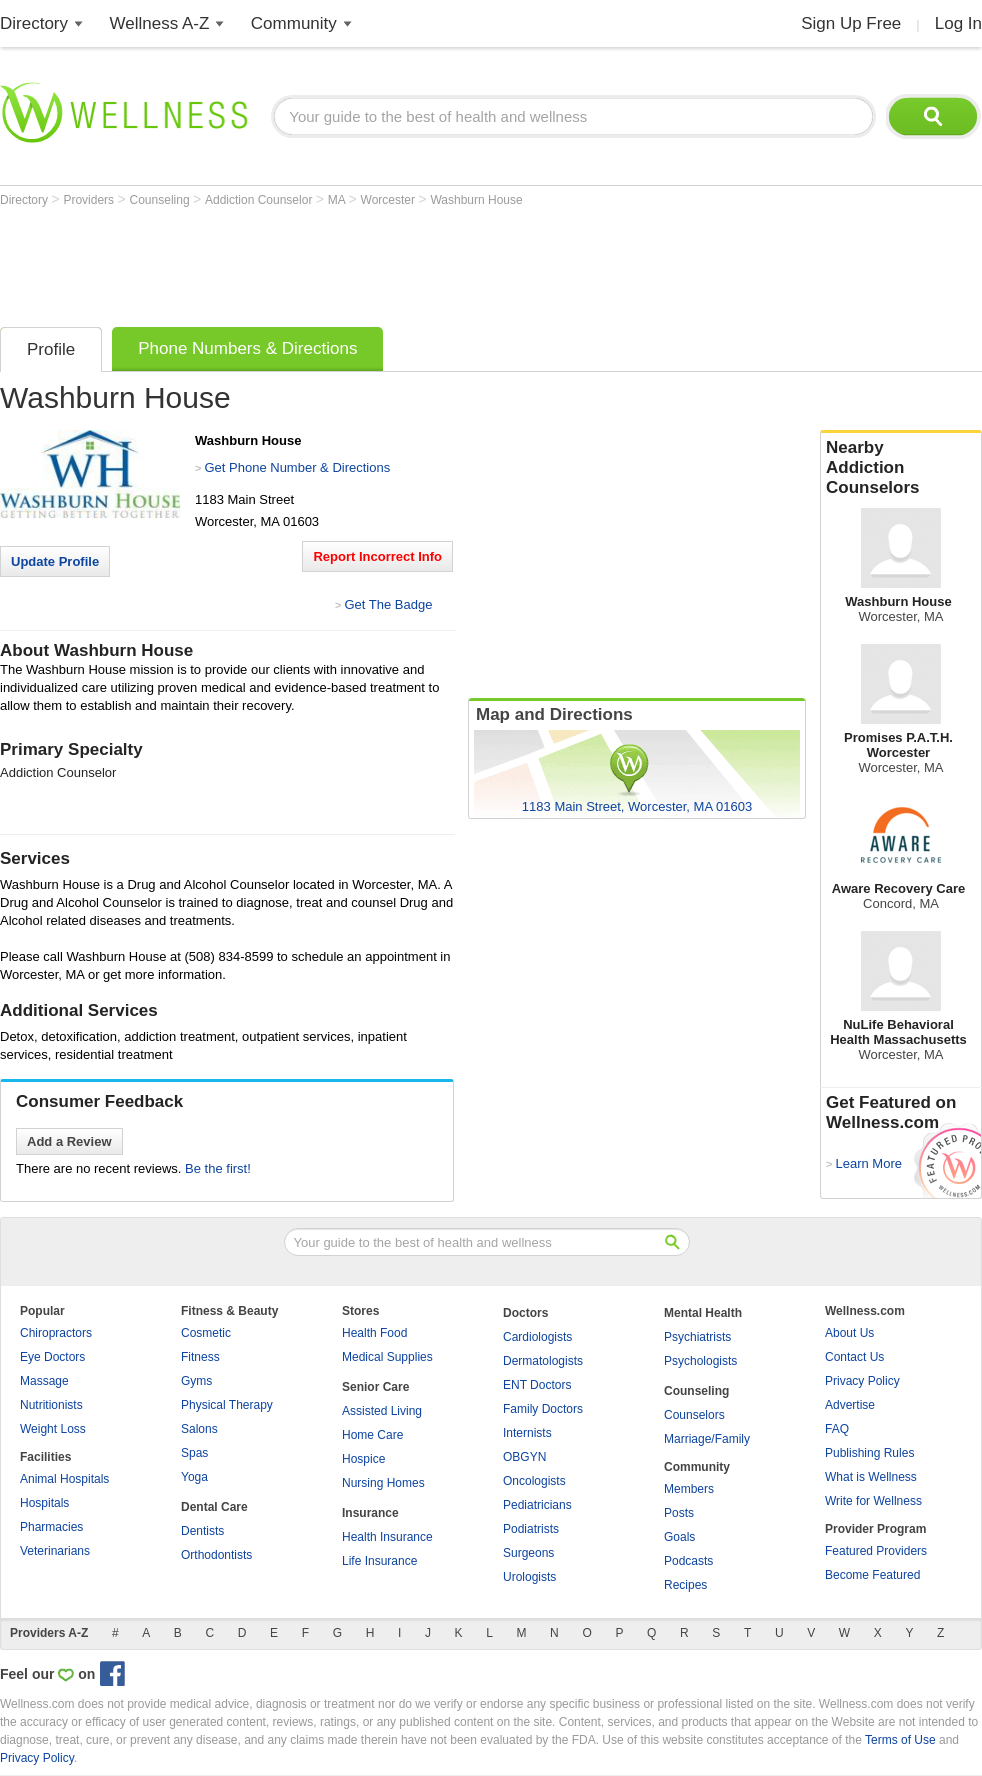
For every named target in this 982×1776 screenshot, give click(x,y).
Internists (527, 1433)
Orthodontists (216, 1555)
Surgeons (528, 1553)
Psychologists (700, 1361)
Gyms (196, 1381)
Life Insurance (379, 1561)
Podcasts (688, 1561)
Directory (34, 23)
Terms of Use (900, 1740)
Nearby (901, 468)
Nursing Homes (383, 1483)
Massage (44, 1381)
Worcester (390, 200)
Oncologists (534, 1481)
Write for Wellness (873, 1501)
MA (338, 200)
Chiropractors (56, 1333)
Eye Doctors (52, 1357)
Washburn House (476, 200)
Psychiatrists (697, 1337)
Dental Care (214, 1507)
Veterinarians (55, 1551)
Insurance (370, 1513)
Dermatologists (543, 1361)
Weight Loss (53, 1429)
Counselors (694, 1415)
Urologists (529, 1577)
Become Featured (872, 1575)
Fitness (200, 1357)
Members (689, 1489)
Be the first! (218, 1168)
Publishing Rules (869, 1453)
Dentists (202, 1531)
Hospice (363, 1459)
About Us (849, 1333)
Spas (194, 1453)
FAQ (837, 1429)
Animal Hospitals (64, 1479)
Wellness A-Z (160, 23)
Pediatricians (537, 1505)
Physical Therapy (227, 1405)
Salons (199, 1429)
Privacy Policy (862, 1381)
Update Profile (55, 561)
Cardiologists (537, 1337)
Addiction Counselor (260, 200)
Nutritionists (51, 1405)
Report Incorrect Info (377, 556)
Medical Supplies (387, 1357)
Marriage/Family (707, 1439)
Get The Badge (388, 604)
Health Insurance (387, 1537)
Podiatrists (531, 1529)
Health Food (374, 1333)
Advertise (850, 1405)
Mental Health (703, 1313)
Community (294, 23)
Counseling (161, 200)
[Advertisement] (364, 262)
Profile (51, 349)
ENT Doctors (537, 1385)
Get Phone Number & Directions (297, 467)
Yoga (194, 1477)
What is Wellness (871, 1477)
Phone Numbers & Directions (247, 348)
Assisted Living (382, 1411)
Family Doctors (543, 1409)
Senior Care (375, 1387)
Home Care (372, 1435)
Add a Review (69, 1141)
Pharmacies (51, 1527)
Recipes (685, 1585)
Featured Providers (876, 1551)
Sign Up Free (851, 23)
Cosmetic (206, 1333)
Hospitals (44, 1503)
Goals (679, 1537)
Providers (90, 200)
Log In (958, 23)
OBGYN (524, 1457)
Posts (679, 1513)
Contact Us (854, 1357)
